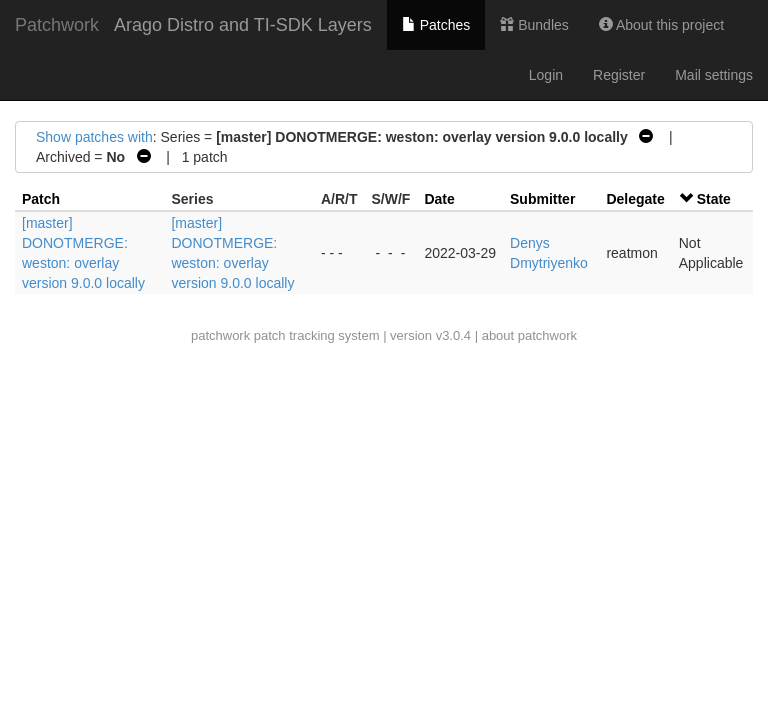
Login (546, 75)
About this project (661, 25)
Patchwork (57, 25)
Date (439, 199)
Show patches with (94, 137)
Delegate (635, 199)
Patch (41, 199)
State (714, 199)
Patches (436, 25)
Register (619, 75)
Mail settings (714, 75)
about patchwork (529, 335)
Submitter (542, 199)
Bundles (534, 25)
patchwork (220, 335)
